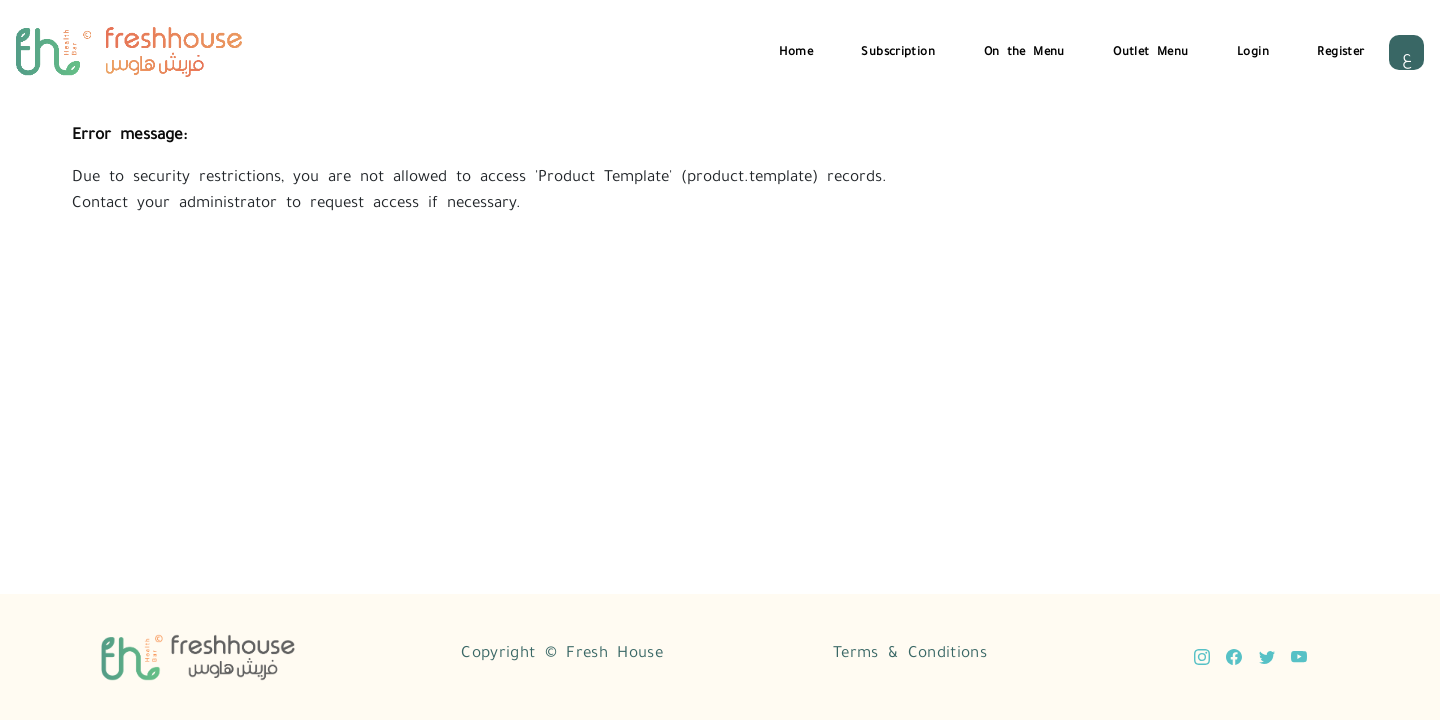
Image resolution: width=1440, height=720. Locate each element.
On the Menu (1024, 49)
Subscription (898, 49)
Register (1340, 49)
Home (796, 49)
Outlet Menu (1150, 49)
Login (1253, 49)
